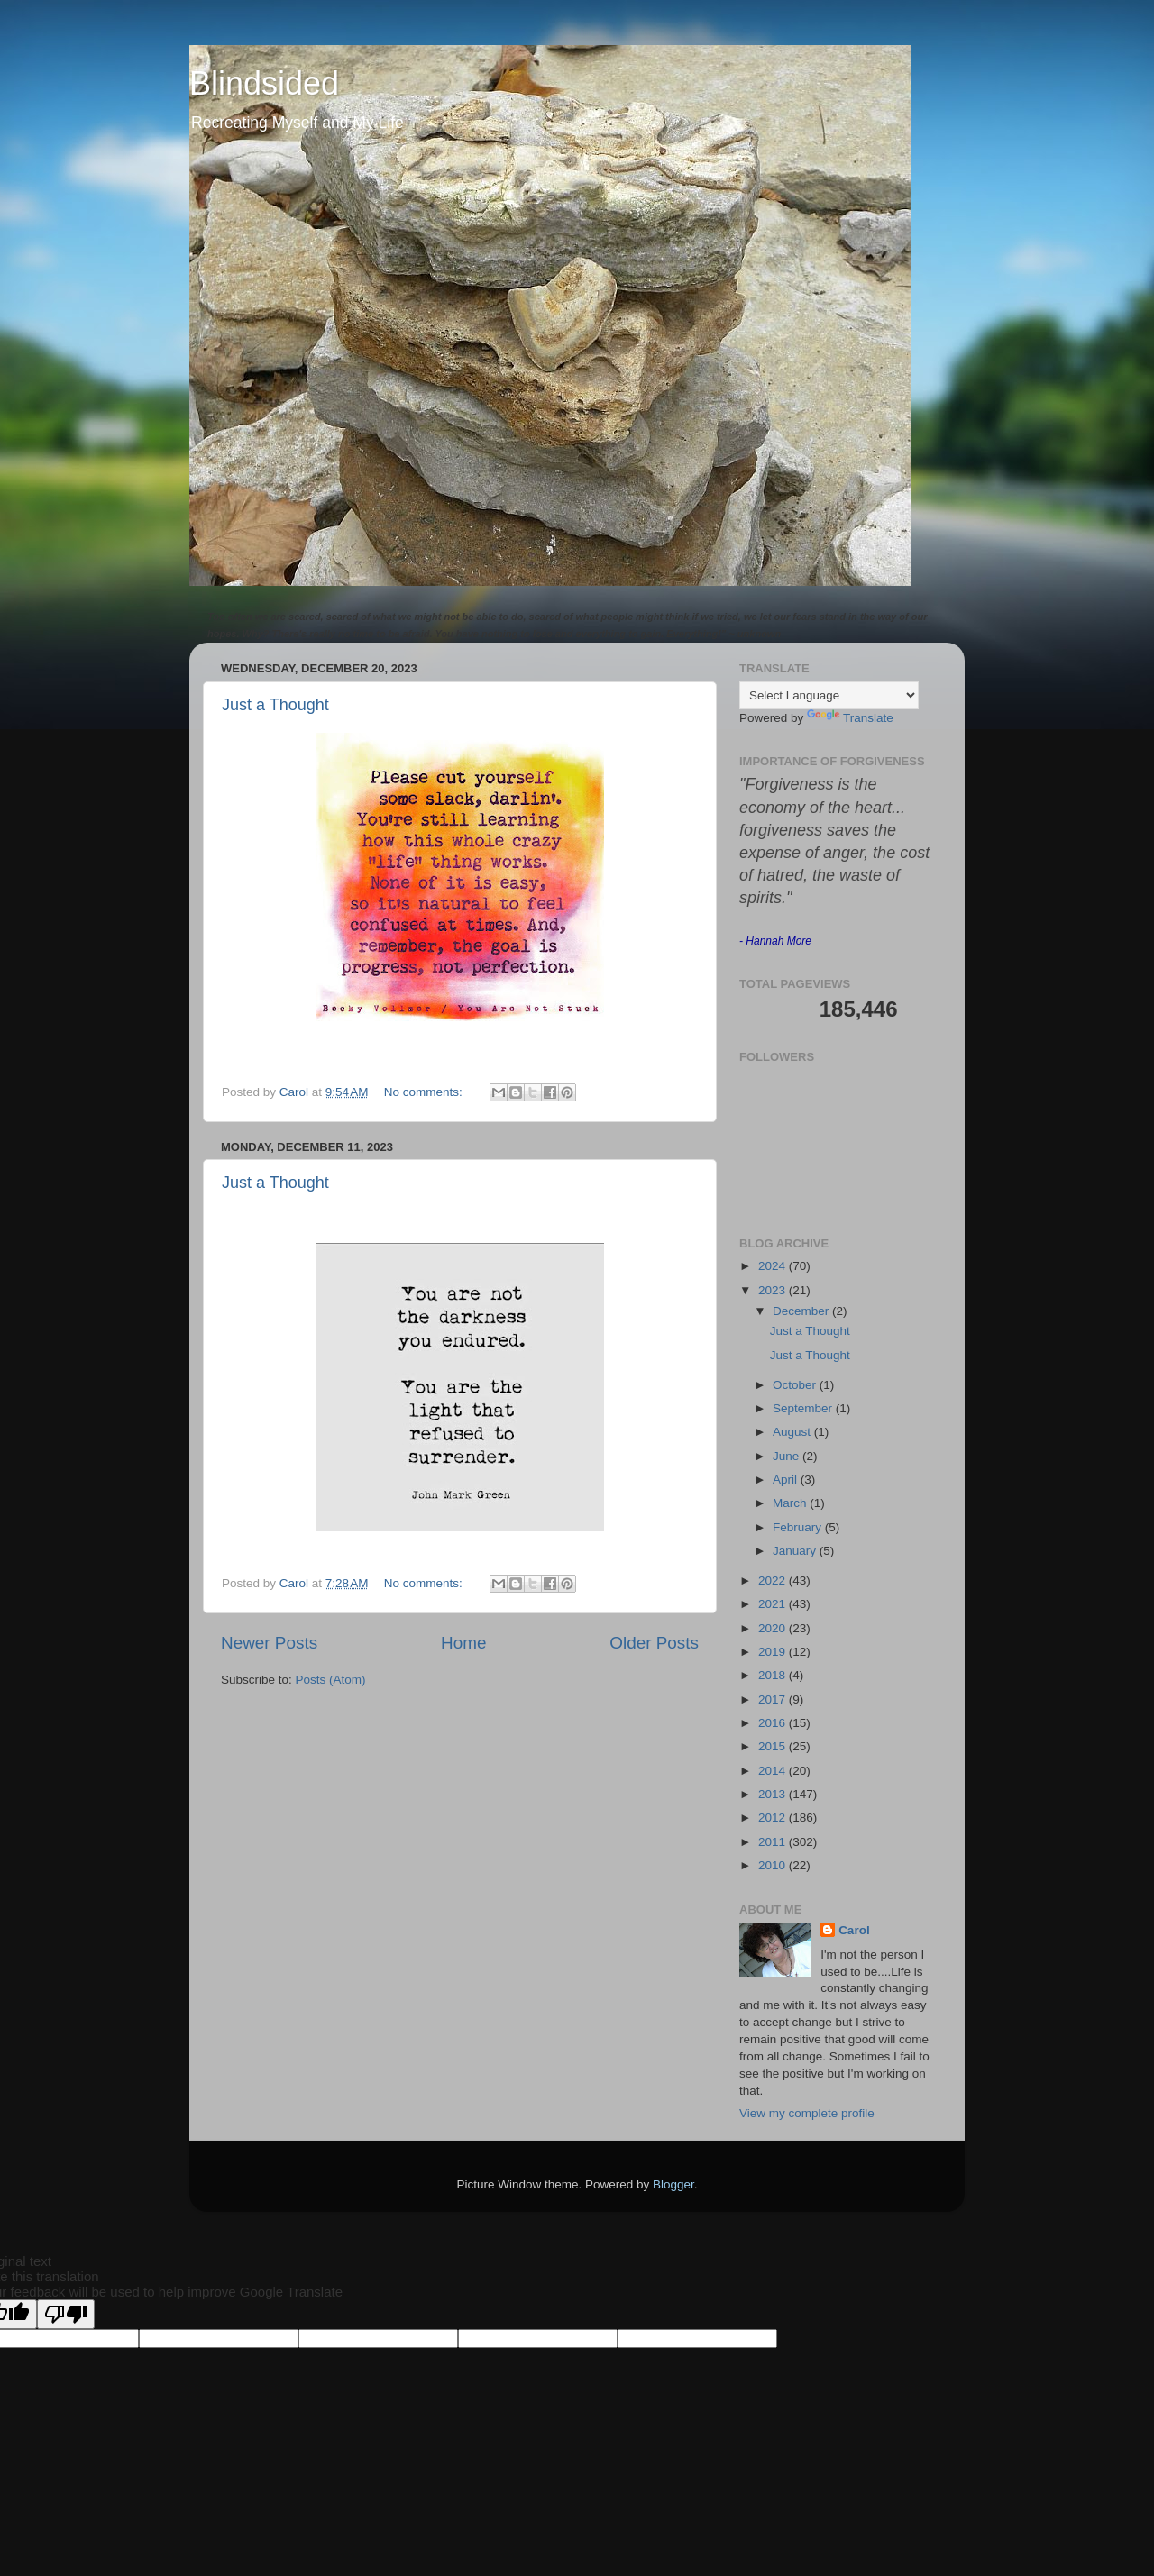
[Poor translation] (66, 2314)
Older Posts (654, 1642)
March (791, 1503)
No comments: (425, 1092)
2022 (773, 1580)
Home (463, 1642)
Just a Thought (275, 705)
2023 (773, 1290)
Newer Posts (269, 1642)
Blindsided (264, 83)
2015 (773, 1746)
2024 (773, 1266)
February (799, 1527)
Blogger (673, 2184)
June (787, 1456)
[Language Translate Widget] (829, 695)
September (804, 1408)
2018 (773, 1675)
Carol (854, 1930)
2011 (773, 1842)
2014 (773, 1770)
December (802, 1311)
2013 (773, 1794)
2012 (773, 1817)
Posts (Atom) (331, 1679)
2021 (773, 1604)
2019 (773, 1651)
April (787, 1479)
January (796, 1550)
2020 (773, 1628)
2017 (773, 1699)
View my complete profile (807, 2113)
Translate (850, 718)
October (796, 1385)
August (793, 1432)
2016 (773, 1723)
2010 (773, 1865)
